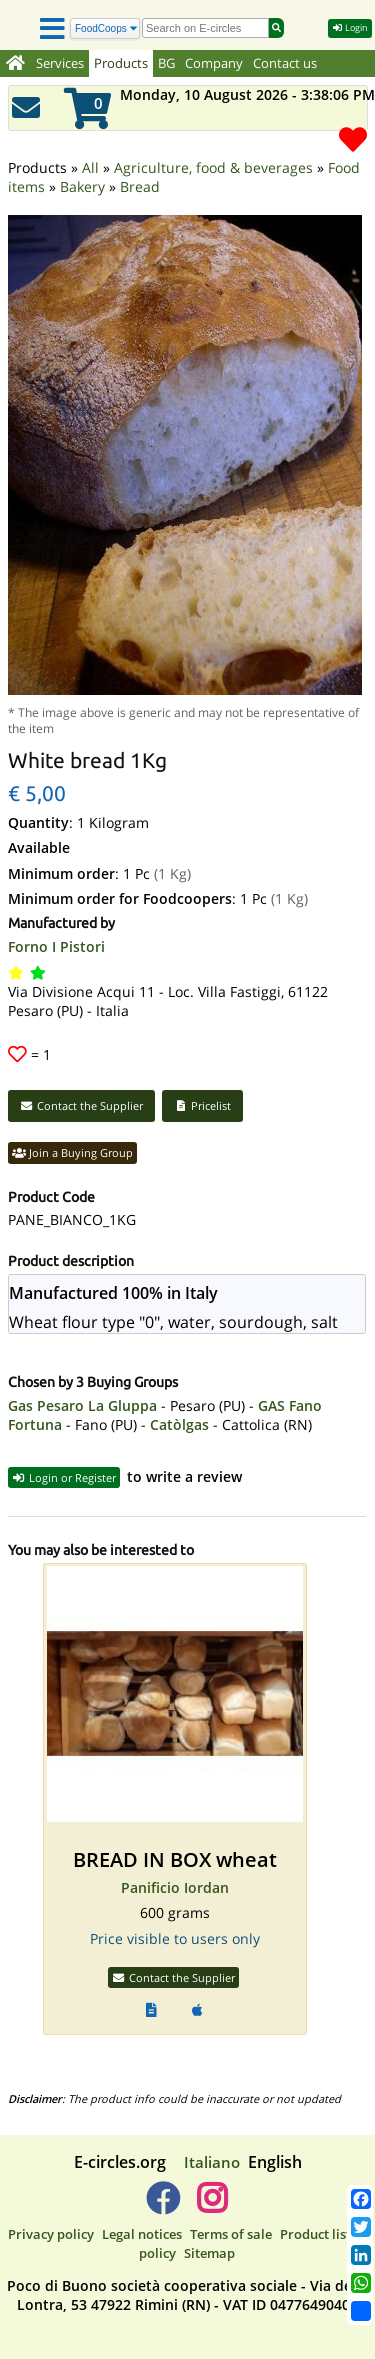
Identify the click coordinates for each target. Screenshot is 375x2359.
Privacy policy (51, 2207)
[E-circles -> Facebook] (162, 2179)
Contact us (285, 63)
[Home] (15, 64)
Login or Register (64, 1450)
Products (121, 63)
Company (214, 63)
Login (350, 27)
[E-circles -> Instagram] (212, 2179)
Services (60, 63)
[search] (205, 28)
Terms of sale (231, 2207)
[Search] (105, 28)
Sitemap (209, 2226)
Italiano (212, 2135)
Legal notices (142, 2207)
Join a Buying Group (72, 1125)
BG (166, 63)
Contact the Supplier (81, 1078)
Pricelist (202, 1078)
